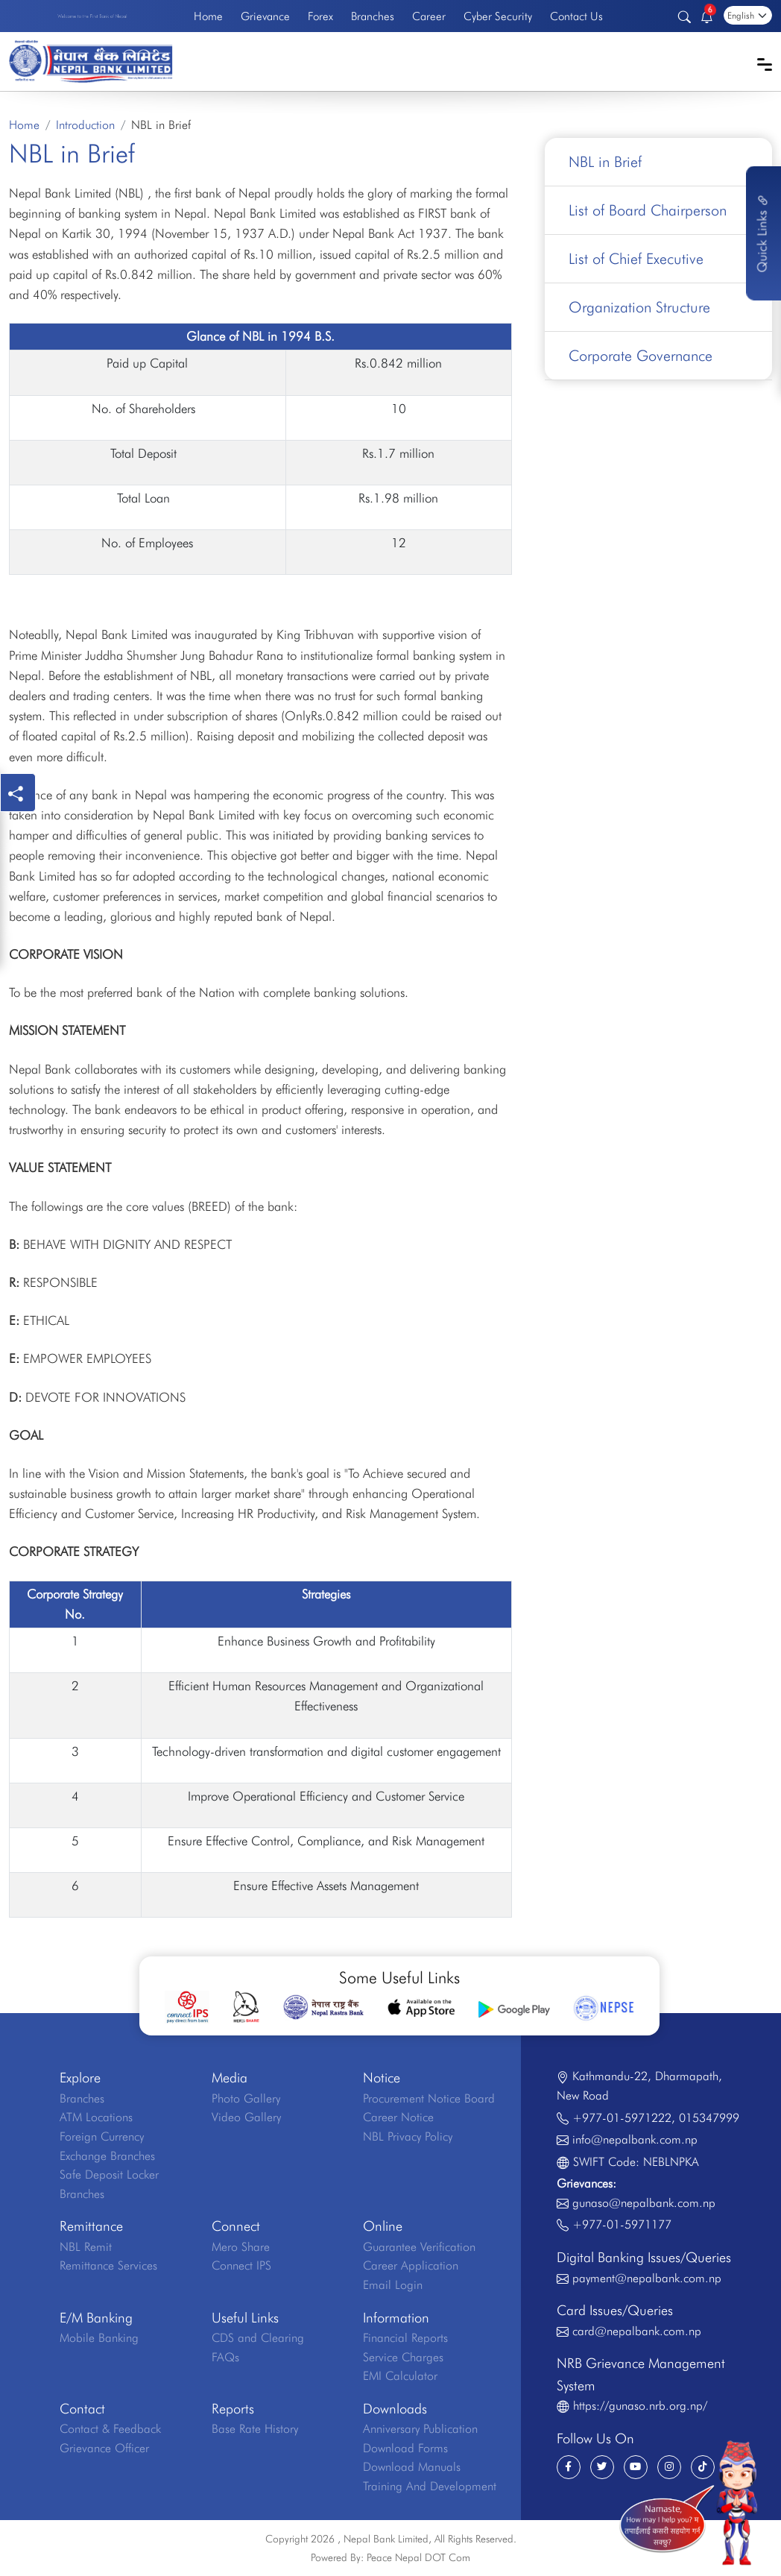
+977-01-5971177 (621, 2224)
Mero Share (241, 2247)
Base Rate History (255, 2429)
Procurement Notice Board (429, 2098)
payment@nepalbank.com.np (646, 2278)
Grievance (265, 16)
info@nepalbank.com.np (635, 2139)
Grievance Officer (104, 2448)
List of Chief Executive (636, 259)
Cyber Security (498, 16)
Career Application (410, 2265)
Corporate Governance (640, 356)
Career (429, 16)
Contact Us (576, 16)
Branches (372, 16)
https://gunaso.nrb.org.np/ (640, 2406)
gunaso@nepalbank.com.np (643, 2203)
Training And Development (429, 2486)
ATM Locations (96, 2117)
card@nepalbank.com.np (636, 2331)
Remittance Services (108, 2265)
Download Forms (405, 2448)
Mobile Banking (99, 2338)
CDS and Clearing (258, 2338)
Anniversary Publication (420, 2429)
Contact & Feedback (110, 2429)
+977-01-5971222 (621, 2118)
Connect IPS (241, 2265)
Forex (320, 16)
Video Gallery (246, 2117)
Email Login (393, 2285)
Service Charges (403, 2357)
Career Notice (398, 2117)
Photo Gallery (246, 2098)
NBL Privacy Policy (407, 2136)
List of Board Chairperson (648, 210)
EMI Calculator (400, 2376)
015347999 (709, 2118)
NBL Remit (86, 2247)
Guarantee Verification (419, 2247)
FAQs (225, 2357)
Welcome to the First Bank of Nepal (92, 16)
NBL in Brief (605, 162)
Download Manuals (412, 2467)
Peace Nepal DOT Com (418, 2557)
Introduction (85, 125)
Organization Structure (639, 307)
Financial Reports (405, 2338)
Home (208, 16)
